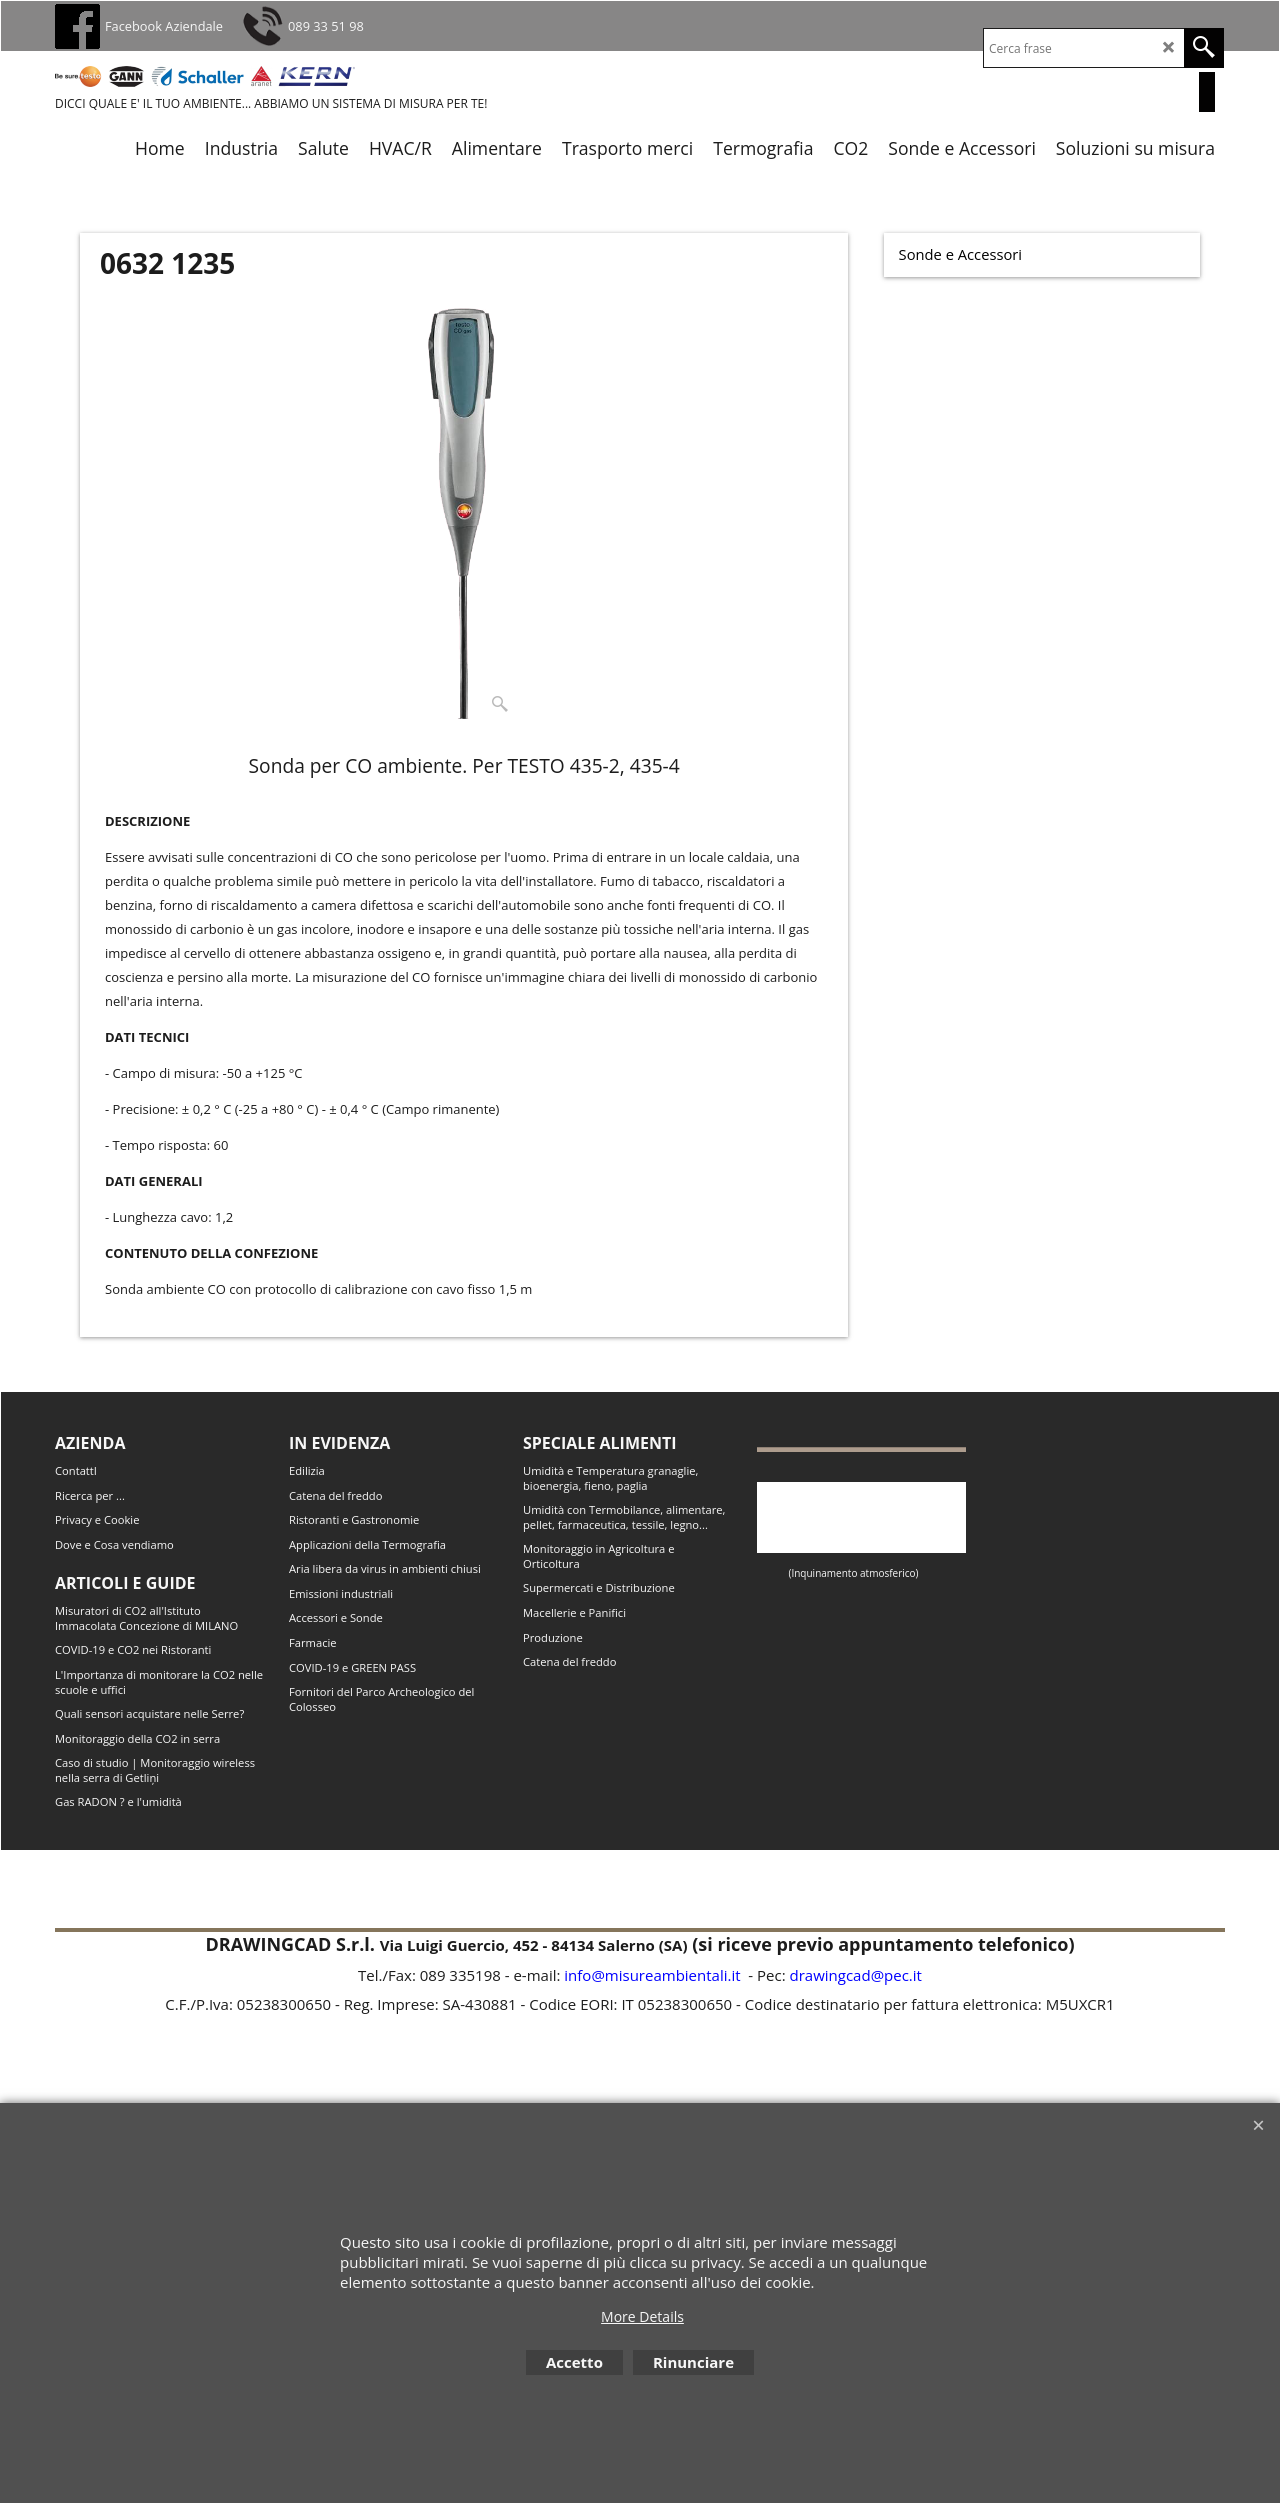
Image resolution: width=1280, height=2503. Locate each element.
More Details (642, 2316)
